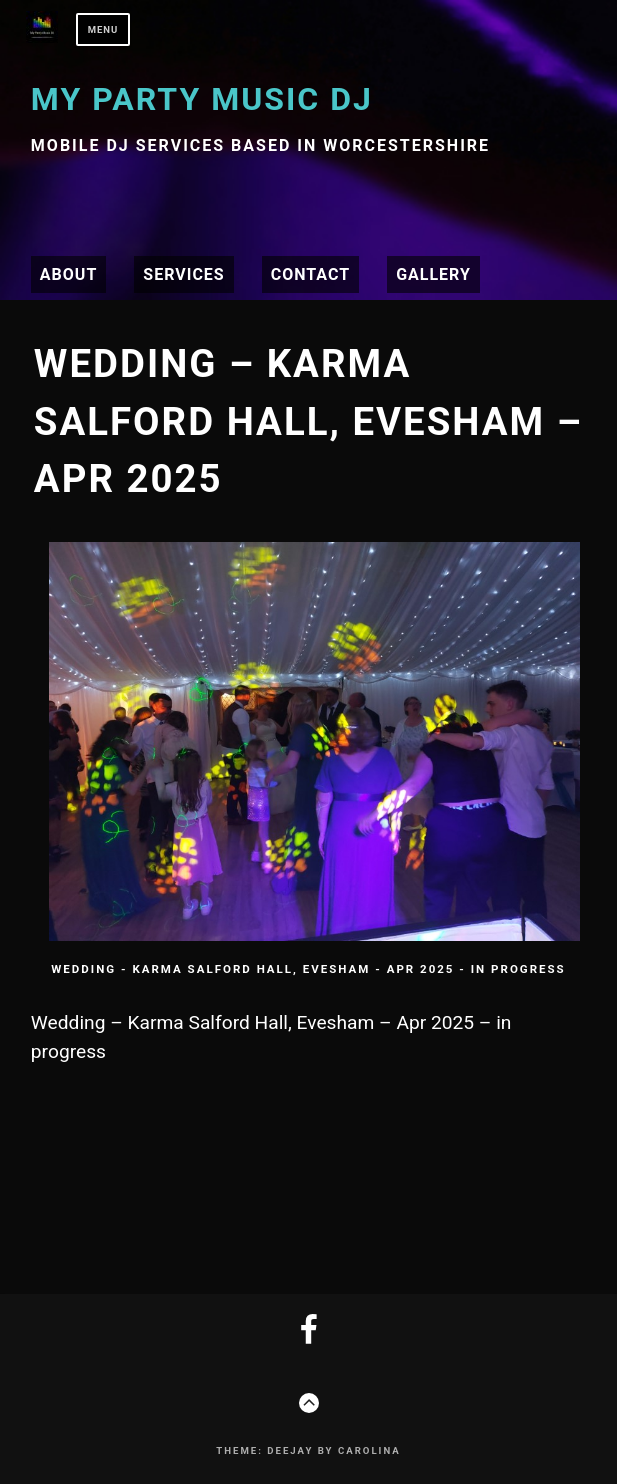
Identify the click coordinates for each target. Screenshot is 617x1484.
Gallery (433, 274)
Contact (310, 274)
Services (183, 274)
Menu (103, 29)
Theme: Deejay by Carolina (308, 1450)
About (68, 274)
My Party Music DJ (202, 99)
